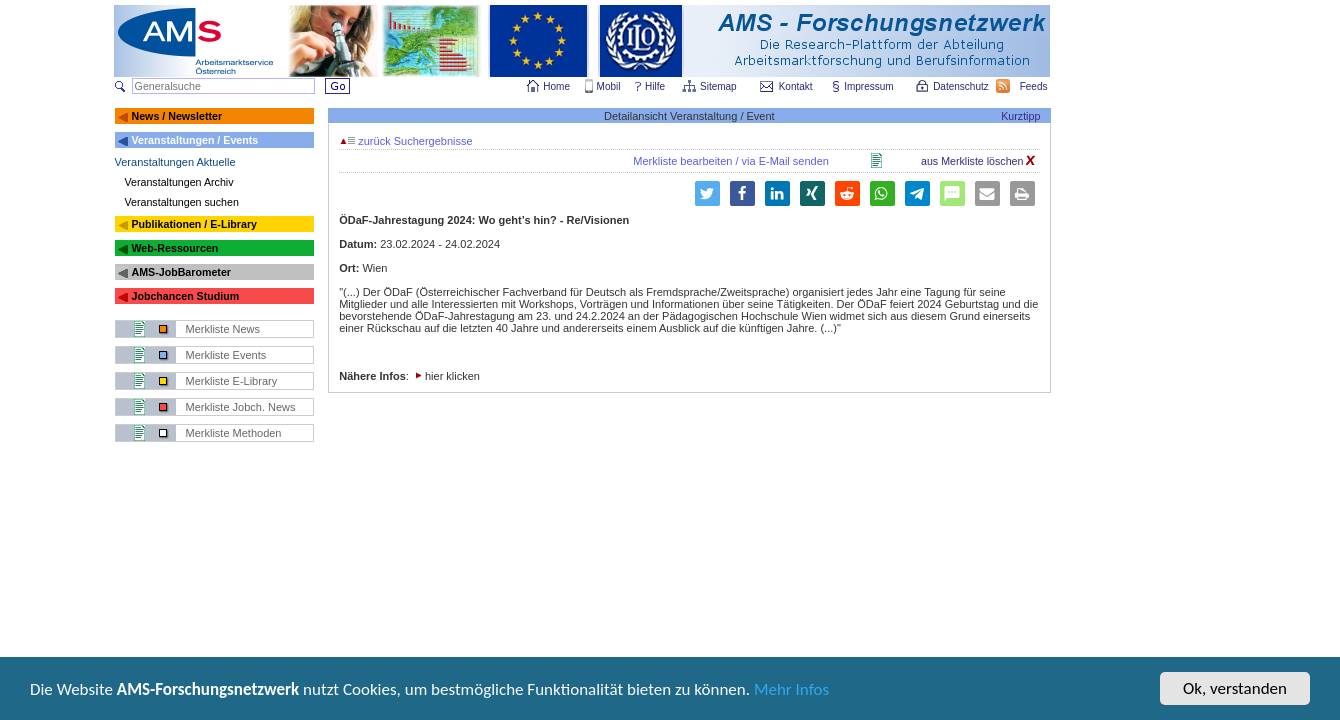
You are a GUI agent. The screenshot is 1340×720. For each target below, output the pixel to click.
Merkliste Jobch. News (241, 407)
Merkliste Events (226, 355)
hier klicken (452, 376)
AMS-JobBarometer (180, 272)
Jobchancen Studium (185, 296)
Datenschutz (962, 86)
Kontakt (796, 86)
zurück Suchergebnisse (406, 141)
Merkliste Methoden (234, 433)
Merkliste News (223, 329)
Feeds (1035, 86)
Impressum (869, 86)
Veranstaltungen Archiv (179, 182)
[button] (742, 193)
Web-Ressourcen (174, 248)
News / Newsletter (176, 116)
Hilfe (655, 86)
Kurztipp (1020, 116)
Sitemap (719, 86)
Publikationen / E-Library (194, 224)
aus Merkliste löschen (978, 161)
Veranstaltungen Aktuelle (175, 162)
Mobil (609, 86)
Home (556, 86)
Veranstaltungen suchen (182, 202)
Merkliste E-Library (232, 381)
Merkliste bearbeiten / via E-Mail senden (731, 161)
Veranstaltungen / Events (194, 140)
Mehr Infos (791, 691)
